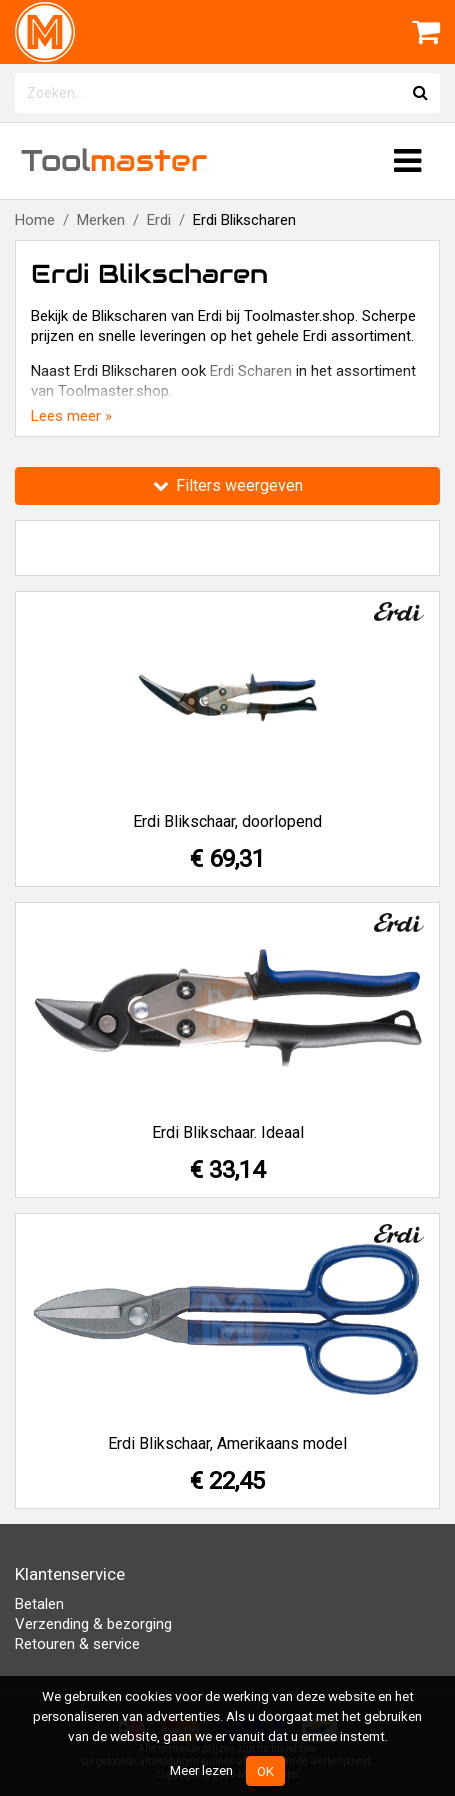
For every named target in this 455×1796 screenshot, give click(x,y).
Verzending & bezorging (93, 1624)
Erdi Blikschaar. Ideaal (228, 1132)
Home (35, 220)
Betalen (39, 1604)
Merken (101, 220)
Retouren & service (77, 1644)
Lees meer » (71, 416)
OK (265, 1771)
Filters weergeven (228, 485)
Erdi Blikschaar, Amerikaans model (227, 1443)
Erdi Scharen (251, 371)
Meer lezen (201, 1770)
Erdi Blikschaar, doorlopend (227, 821)
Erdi (159, 220)
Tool (114, 160)
